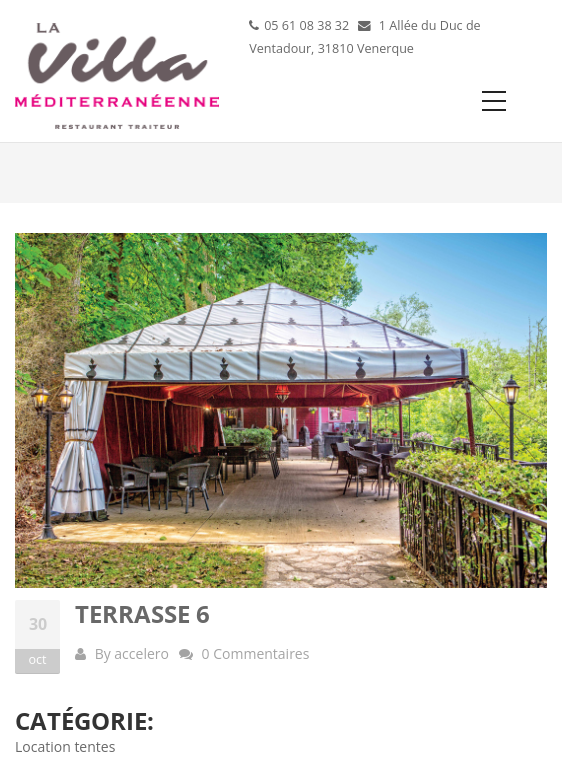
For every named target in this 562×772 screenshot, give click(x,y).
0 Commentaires (256, 653)
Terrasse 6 (142, 613)
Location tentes (65, 746)
